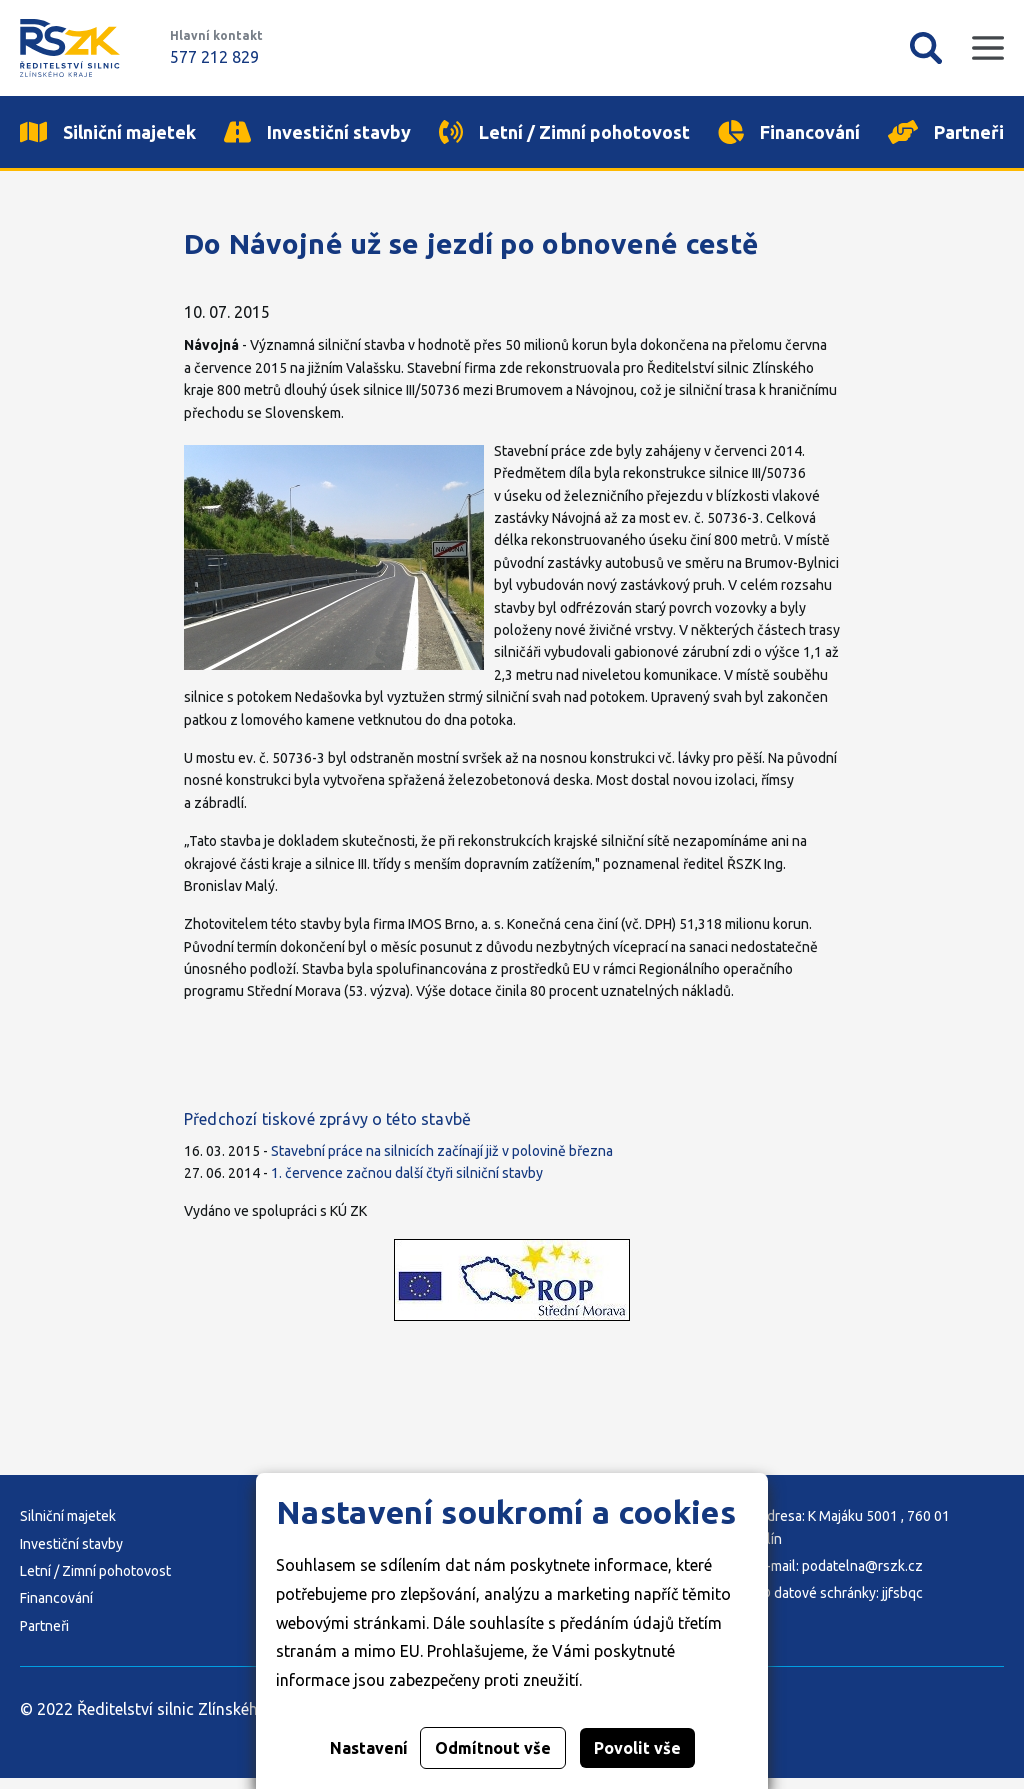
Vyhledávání (926, 48)
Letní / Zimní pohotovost (95, 1582)
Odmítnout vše (493, 1748)
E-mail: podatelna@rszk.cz (840, 1577)
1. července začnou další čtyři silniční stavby (407, 1184)
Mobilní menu (988, 48)
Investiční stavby (71, 1555)
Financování (56, 1610)
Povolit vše (637, 1748)
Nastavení (369, 1748)
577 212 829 (214, 57)
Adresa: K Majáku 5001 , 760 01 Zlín (854, 1538)
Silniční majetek (68, 1527)
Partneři (44, 1637)
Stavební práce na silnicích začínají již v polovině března (442, 1162)
